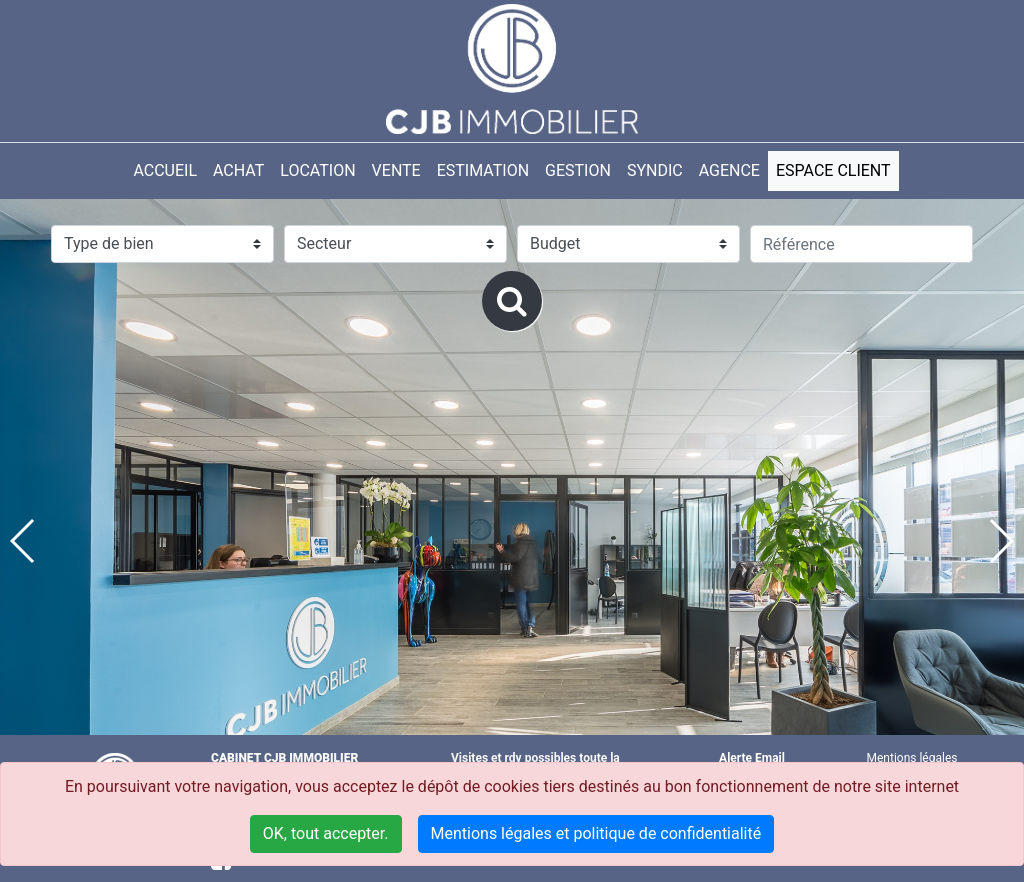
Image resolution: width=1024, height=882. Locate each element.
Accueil (165, 170)
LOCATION (317, 170)
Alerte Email (752, 758)
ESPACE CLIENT (833, 170)
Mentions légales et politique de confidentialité (596, 833)
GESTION (578, 170)
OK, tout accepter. (326, 833)
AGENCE (729, 170)
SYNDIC (655, 170)
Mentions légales (912, 758)
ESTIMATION (483, 170)
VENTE (396, 170)
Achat (238, 170)
